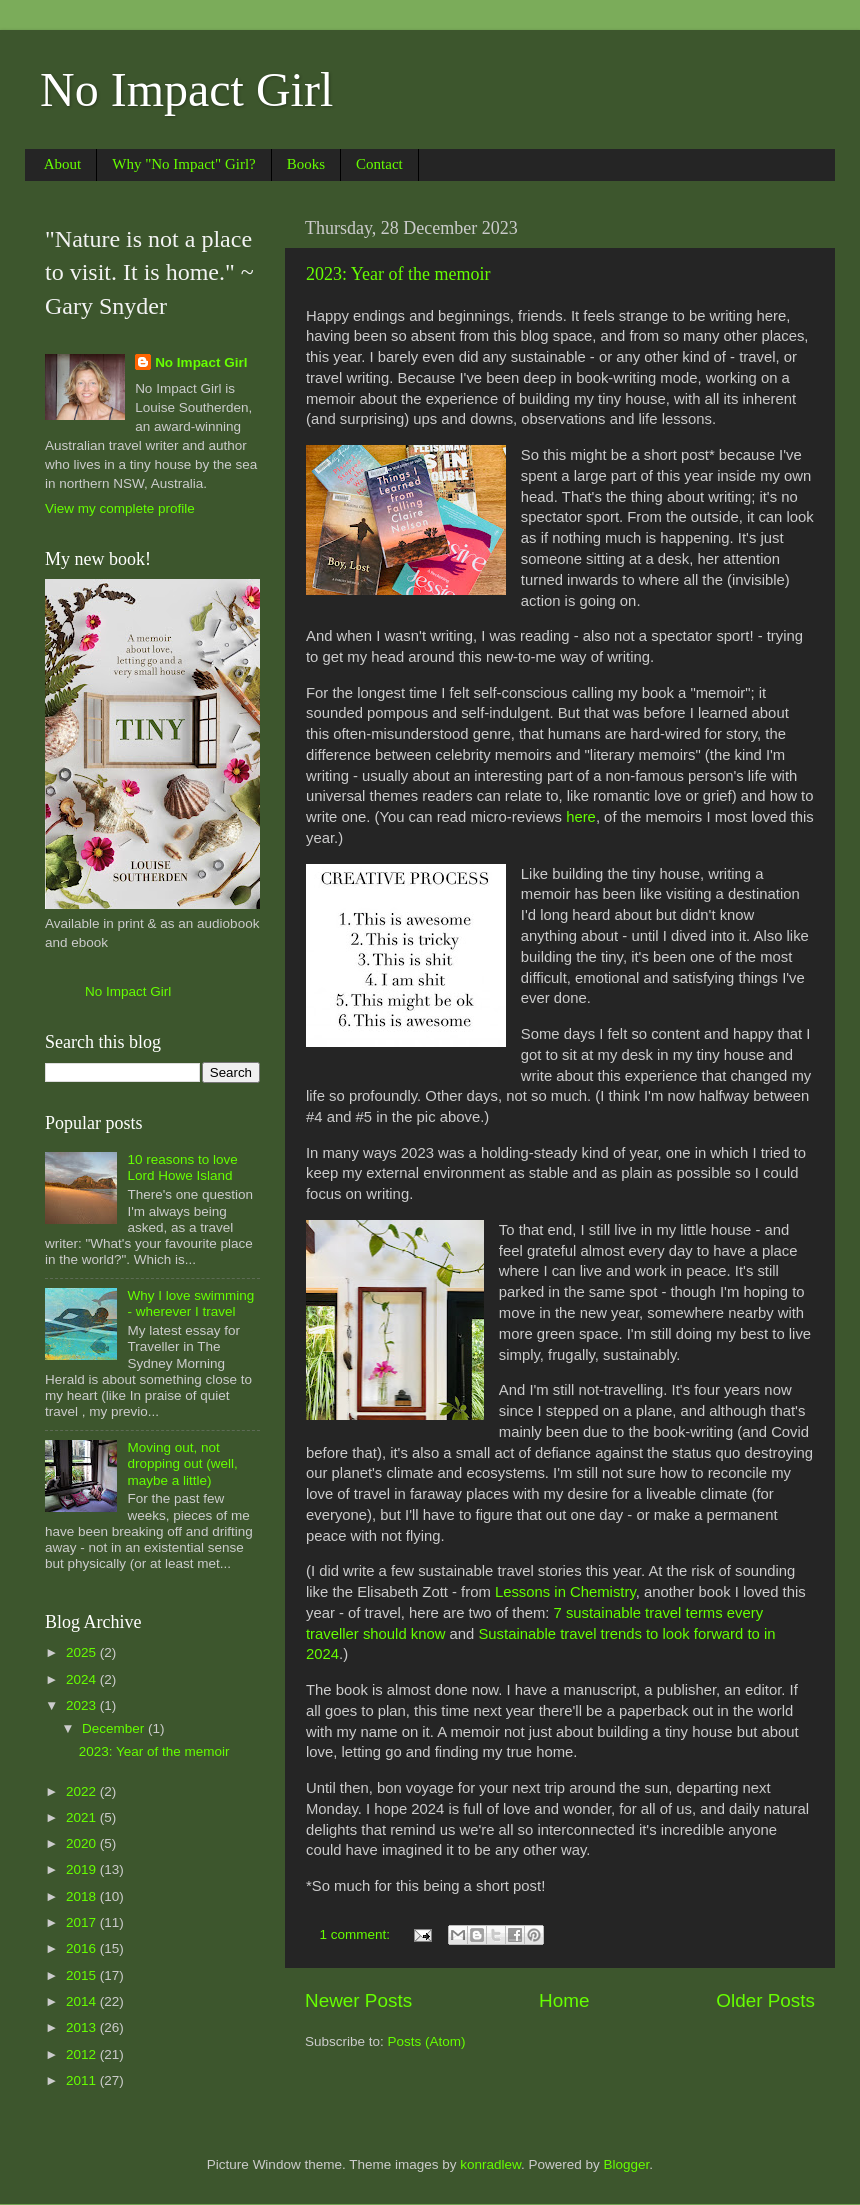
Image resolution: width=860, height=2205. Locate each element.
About (63, 164)
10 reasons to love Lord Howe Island (182, 1167)
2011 (83, 2080)
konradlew (490, 2164)
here (581, 817)
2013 (83, 2027)
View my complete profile (120, 508)
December (115, 1728)
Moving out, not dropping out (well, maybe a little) (182, 1463)
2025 (83, 1652)
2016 (83, 1948)
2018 (83, 1896)
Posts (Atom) (427, 2041)
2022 (83, 1791)
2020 (83, 1843)
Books (306, 164)
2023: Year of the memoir (398, 274)
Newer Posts (358, 2000)
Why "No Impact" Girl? (183, 164)
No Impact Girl (186, 89)
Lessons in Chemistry (565, 1592)
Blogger (627, 2164)
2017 (83, 1922)
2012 (83, 2054)
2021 (83, 1817)
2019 (83, 1869)
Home (564, 2000)
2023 (83, 1705)
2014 (83, 2001)
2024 (83, 1679)
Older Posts (765, 2000)
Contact (379, 164)
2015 (83, 1975)
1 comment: (357, 1934)
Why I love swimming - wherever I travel (190, 1303)
